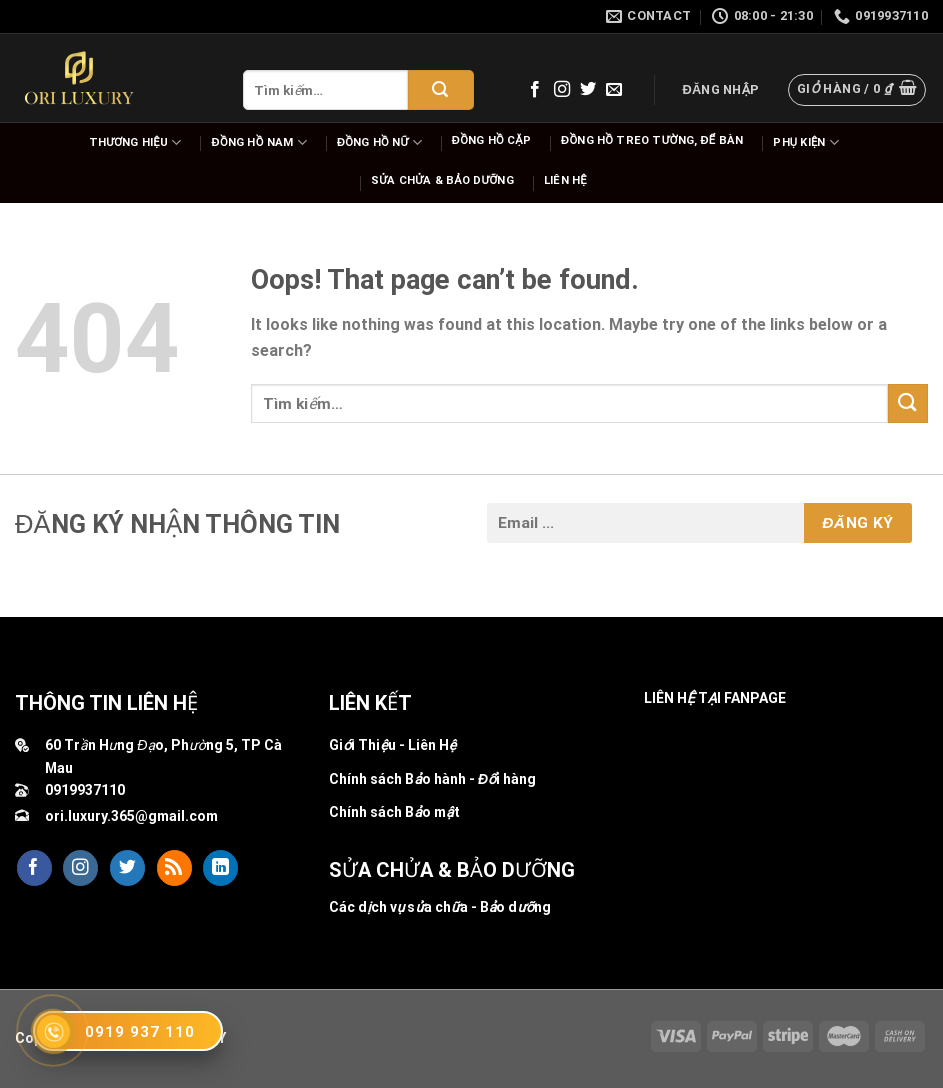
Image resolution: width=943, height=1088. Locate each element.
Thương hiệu (135, 142)
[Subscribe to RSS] (174, 868)
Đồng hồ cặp (491, 140)
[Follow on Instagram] (562, 90)
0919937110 (85, 790)
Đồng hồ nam (259, 142)
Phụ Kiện (806, 142)
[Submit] (441, 90)
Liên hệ (565, 180)
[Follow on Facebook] (535, 90)
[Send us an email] (614, 90)
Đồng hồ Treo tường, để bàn (652, 140)
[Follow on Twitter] (588, 90)
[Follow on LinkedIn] (220, 868)
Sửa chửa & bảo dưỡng (442, 180)
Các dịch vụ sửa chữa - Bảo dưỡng (440, 907)
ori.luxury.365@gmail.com (131, 816)
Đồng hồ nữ (379, 142)
